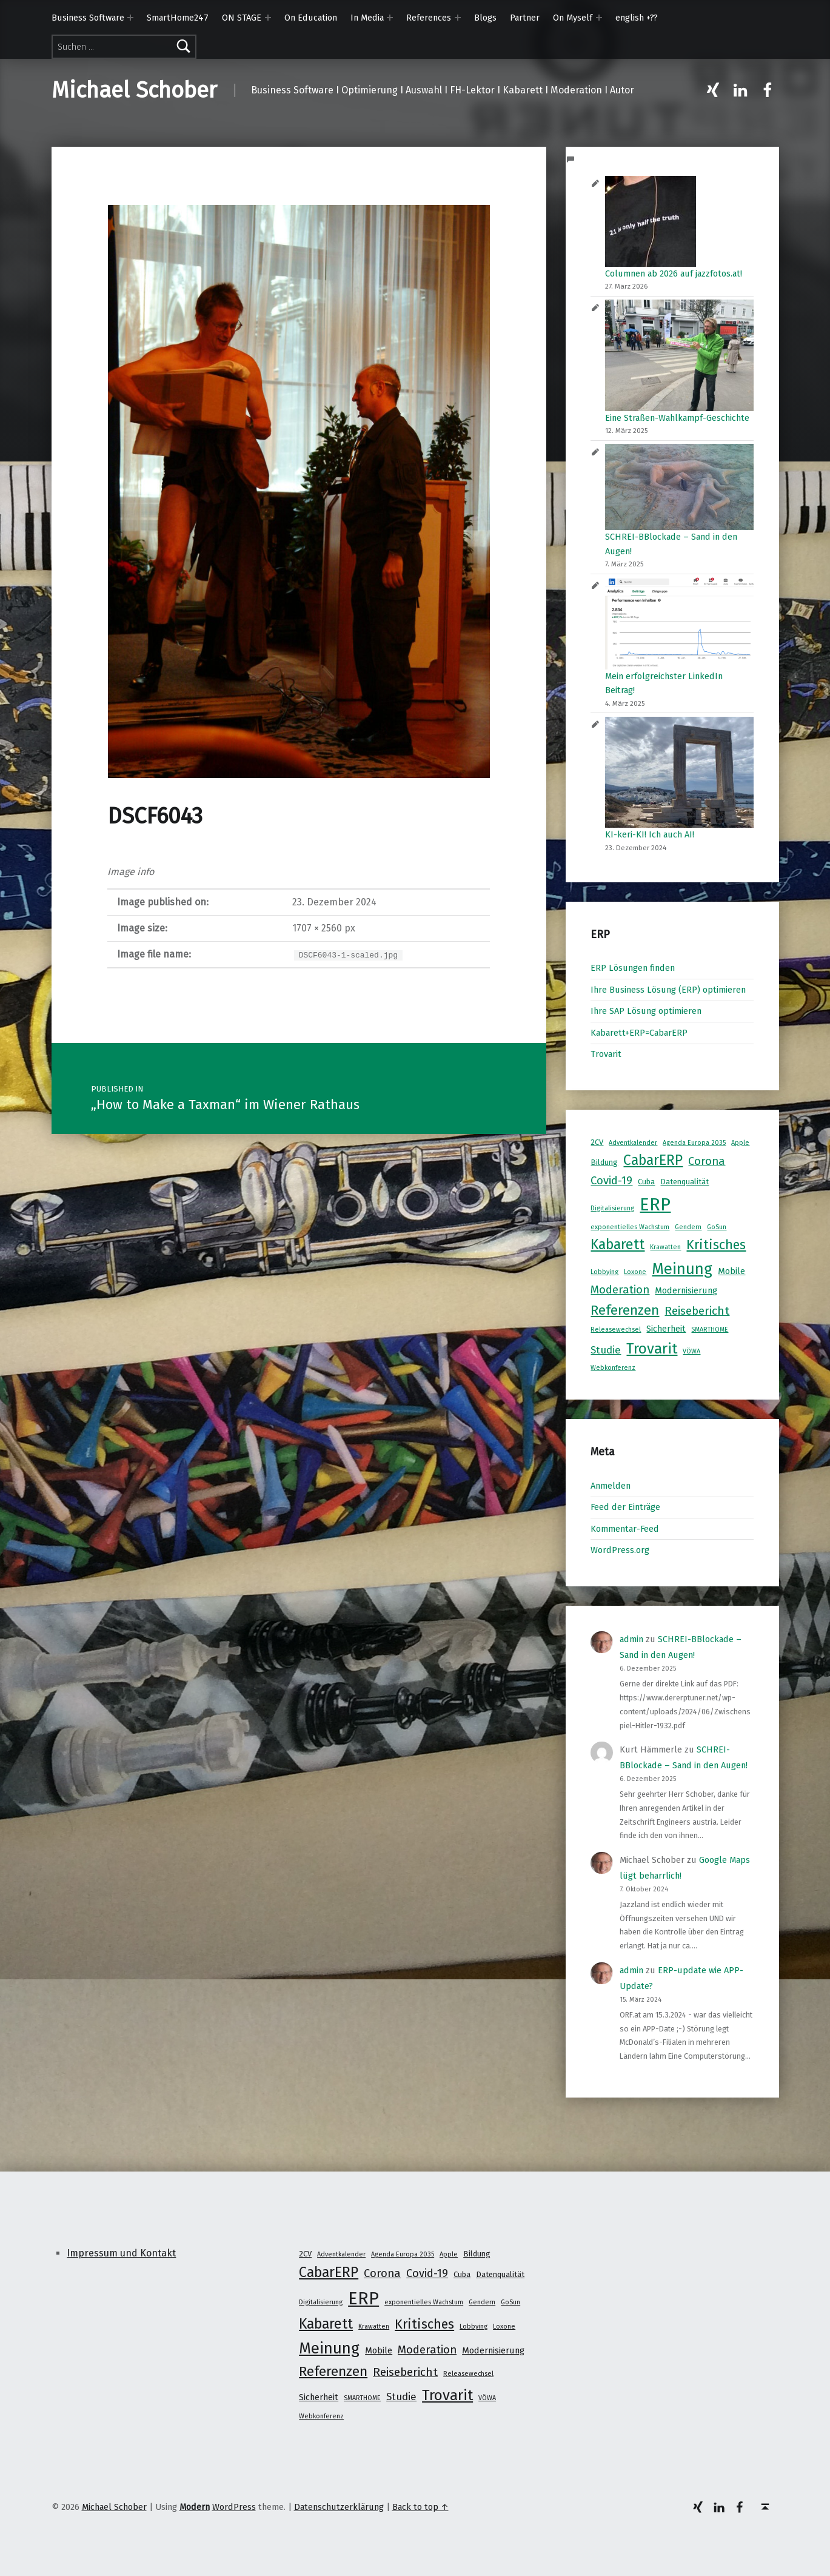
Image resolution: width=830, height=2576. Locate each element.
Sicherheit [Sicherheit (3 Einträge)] (666, 1328)
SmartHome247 (178, 17)
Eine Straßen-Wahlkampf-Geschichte (677, 417)
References (428, 17)
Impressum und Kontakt (121, 2253)
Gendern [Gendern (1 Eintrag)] (688, 1227)
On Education (310, 17)
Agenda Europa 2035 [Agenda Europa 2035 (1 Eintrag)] (694, 1143)
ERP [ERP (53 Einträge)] (655, 1204)
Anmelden (611, 1485)
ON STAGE (241, 17)
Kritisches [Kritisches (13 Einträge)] (716, 1245)
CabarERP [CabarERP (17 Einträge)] (653, 1160)
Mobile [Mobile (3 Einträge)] (731, 1271)
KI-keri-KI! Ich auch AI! (649, 834)
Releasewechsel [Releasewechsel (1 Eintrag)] (616, 1329)
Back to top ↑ (420, 2506)
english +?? (636, 17)
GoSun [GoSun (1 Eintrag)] (716, 1227)
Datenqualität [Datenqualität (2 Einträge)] (684, 1181)
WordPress (234, 2506)
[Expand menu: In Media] (390, 18)
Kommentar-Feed (625, 1528)
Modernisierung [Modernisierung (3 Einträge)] (686, 1290)
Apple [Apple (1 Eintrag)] (740, 1143)
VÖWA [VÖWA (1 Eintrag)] (691, 1351)
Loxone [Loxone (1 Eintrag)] (635, 1272)
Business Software (88, 17)
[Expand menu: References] (458, 18)
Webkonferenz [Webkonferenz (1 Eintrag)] (613, 1368)
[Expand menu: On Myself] (599, 18)
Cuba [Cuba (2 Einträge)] (646, 1181)
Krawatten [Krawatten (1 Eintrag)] (665, 1247)
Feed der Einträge (625, 1506)
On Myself (572, 17)
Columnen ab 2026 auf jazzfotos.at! (673, 273)
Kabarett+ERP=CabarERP (639, 1032)
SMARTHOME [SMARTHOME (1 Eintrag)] (709, 1329)
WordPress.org (620, 1550)
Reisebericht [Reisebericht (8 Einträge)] (696, 1311)
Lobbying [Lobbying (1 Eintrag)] (604, 1272)
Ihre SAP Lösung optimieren (646, 1010)
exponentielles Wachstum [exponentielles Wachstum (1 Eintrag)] (630, 1227)
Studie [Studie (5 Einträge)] (606, 1350)
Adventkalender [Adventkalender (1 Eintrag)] (633, 1143)
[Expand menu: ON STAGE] (268, 18)
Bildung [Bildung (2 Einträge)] (604, 1162)
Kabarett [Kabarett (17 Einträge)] (617, 1244)
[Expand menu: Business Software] (130, 18)
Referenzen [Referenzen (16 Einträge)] (625, 1310)
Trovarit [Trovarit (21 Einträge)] (651, 1348)
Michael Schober (134, 90)
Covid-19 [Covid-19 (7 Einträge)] (611, 1180)
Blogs (485, 17)
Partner (525, 17)
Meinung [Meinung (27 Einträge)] (682, 1268)
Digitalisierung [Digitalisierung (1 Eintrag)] (612, 1208)
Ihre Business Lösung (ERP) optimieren (668, 989)
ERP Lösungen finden (633, 967)
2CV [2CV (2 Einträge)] (597, 1142)
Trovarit (606, 1053)
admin (631, 1639)
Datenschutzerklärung (339, 2506)
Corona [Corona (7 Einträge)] (706, 1161)
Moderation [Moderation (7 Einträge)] (620, 1289)
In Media (367, 17)
